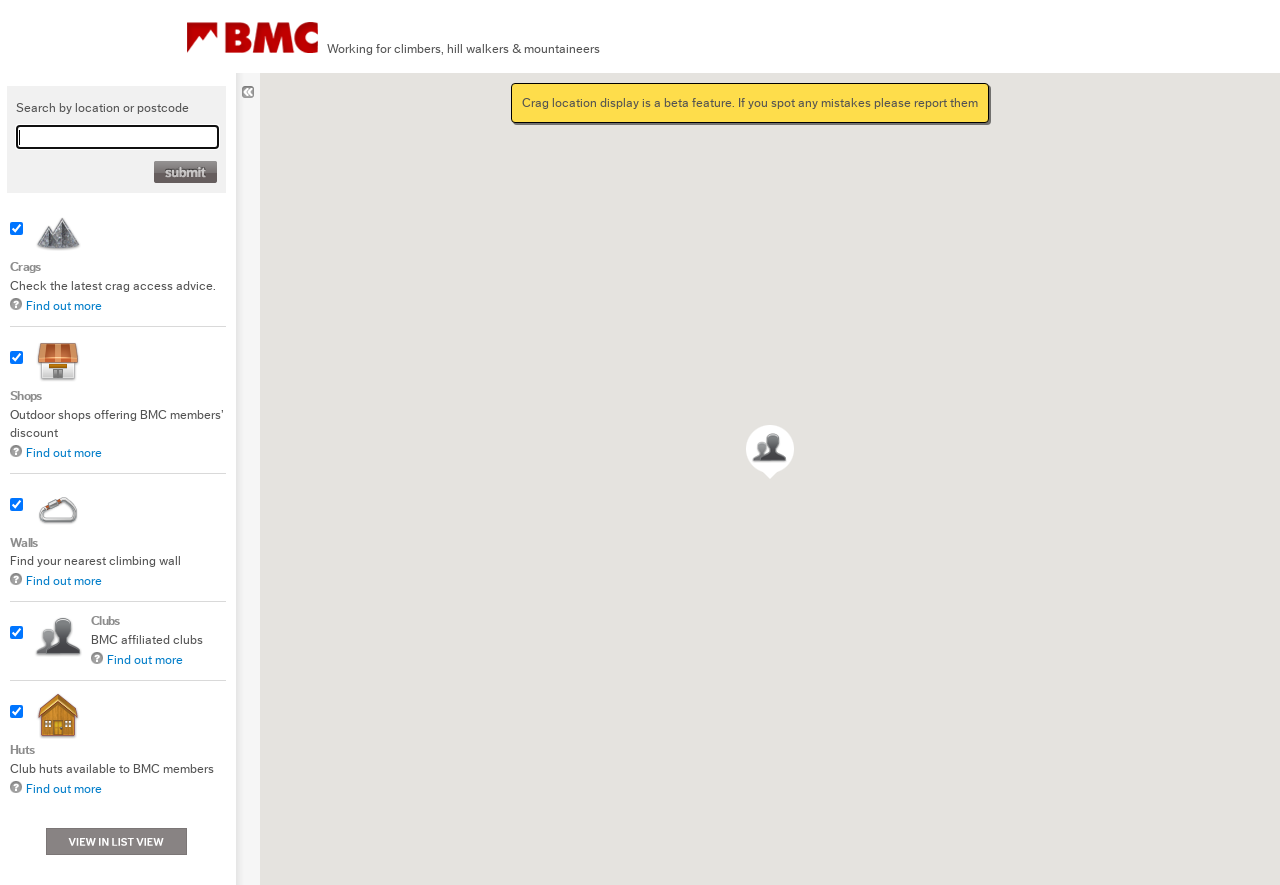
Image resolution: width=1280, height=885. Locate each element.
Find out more (64, 305)
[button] (770, 452)
